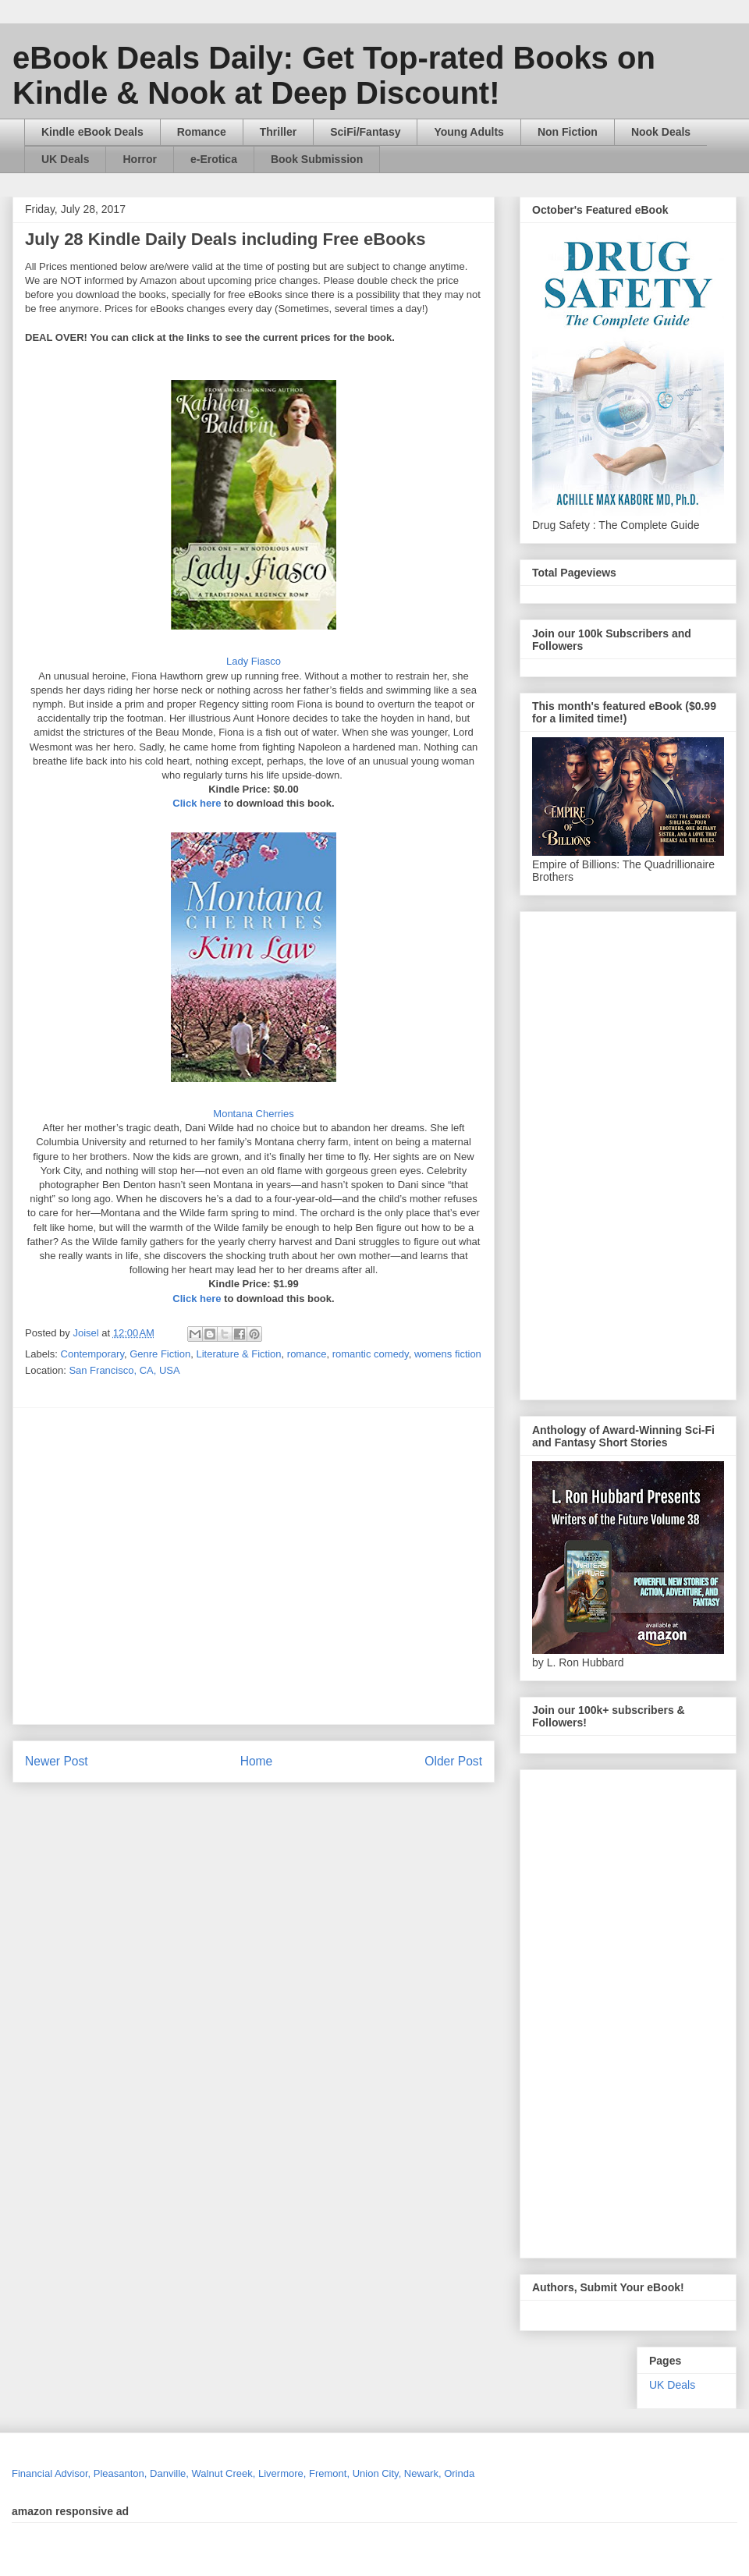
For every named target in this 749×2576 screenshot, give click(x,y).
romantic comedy (370, 1354)
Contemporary (92, 1354)
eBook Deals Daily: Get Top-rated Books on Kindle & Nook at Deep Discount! (333, 75)
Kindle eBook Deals (92, 132)
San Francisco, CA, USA (124, 1370)
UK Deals (65, 159)
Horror (139, 159)
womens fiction (447, 1354)
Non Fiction (568, 132)
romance (307, 1354)
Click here (196, 803)
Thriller (278, 132)
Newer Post (56, 1761)
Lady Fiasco (253, 661)
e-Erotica (213, 159)
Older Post (453, 1761)
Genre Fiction (160, 1354)
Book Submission (317, 159)
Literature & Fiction (238, 1354)
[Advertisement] (146, 1566)
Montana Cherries (253, 1113)
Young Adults (468, 132)
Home (256, 1761)
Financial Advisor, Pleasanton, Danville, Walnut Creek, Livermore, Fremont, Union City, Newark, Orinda (243, 2473)
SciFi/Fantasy (365, 132)
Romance (201, 132)
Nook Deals (660, 132)
